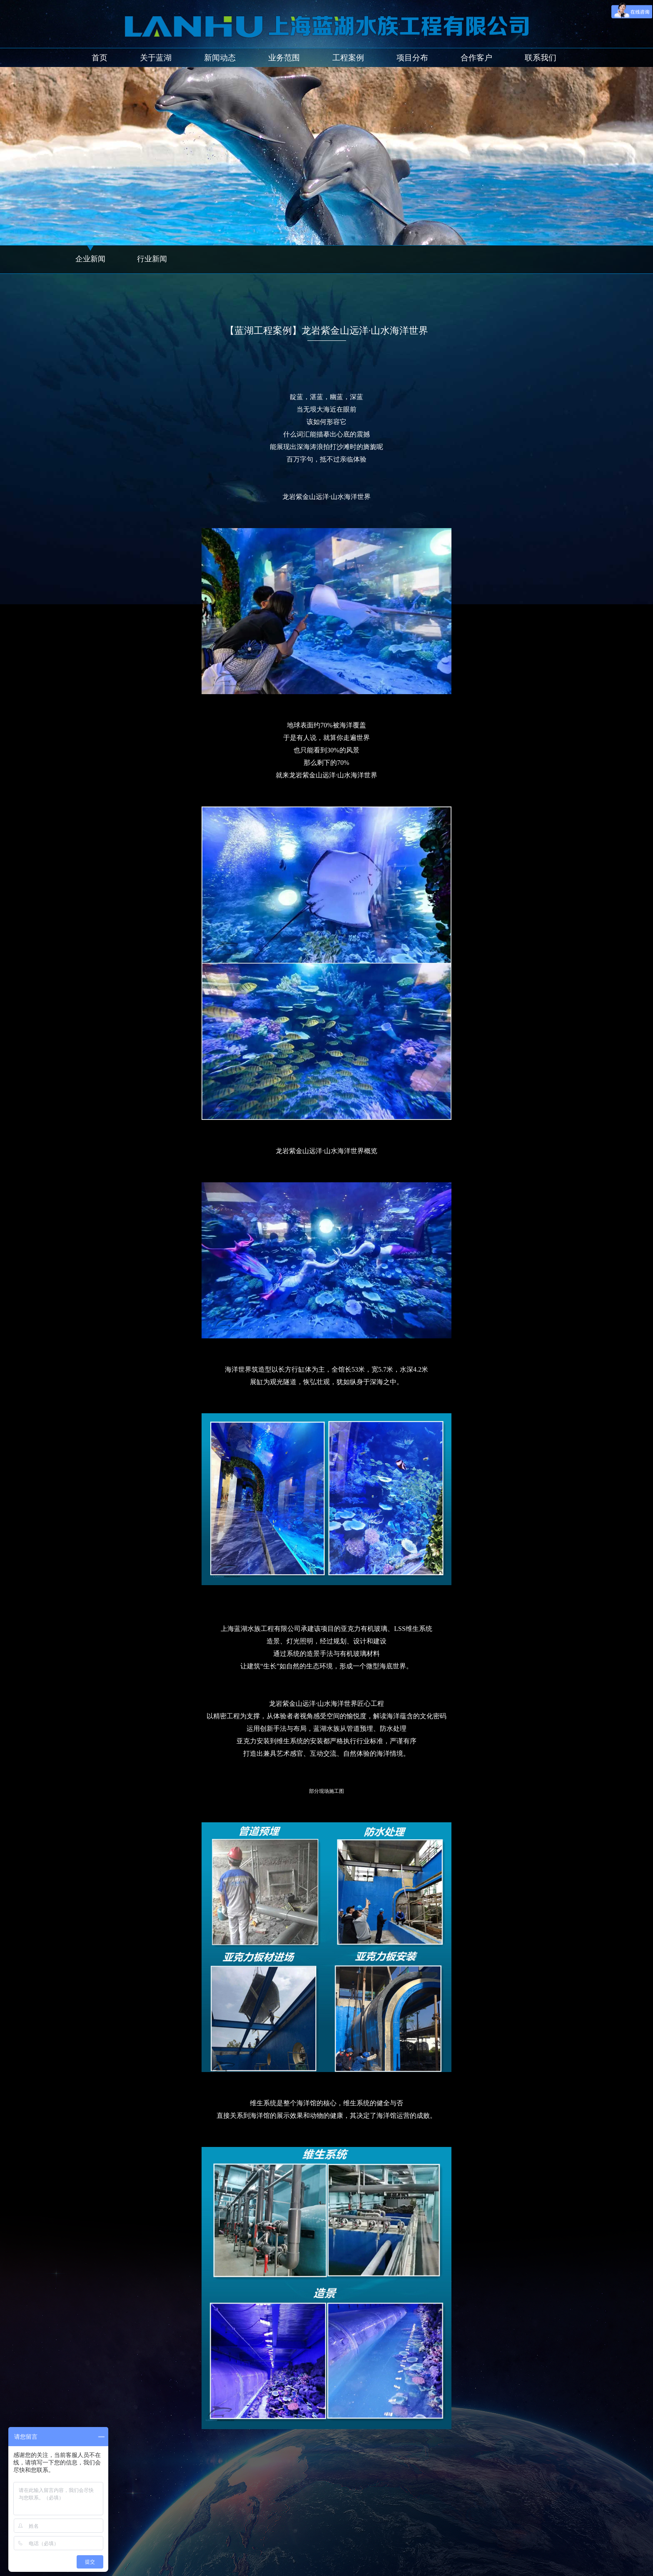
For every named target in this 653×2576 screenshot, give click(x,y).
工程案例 (348, 57)
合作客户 (476, 57)
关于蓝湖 (156, 57)
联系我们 (540, 57)
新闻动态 (220, 57)
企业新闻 (90, 259)
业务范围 (284, 57)
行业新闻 (152, 259)
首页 (99, 57)
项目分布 (412, 57)
